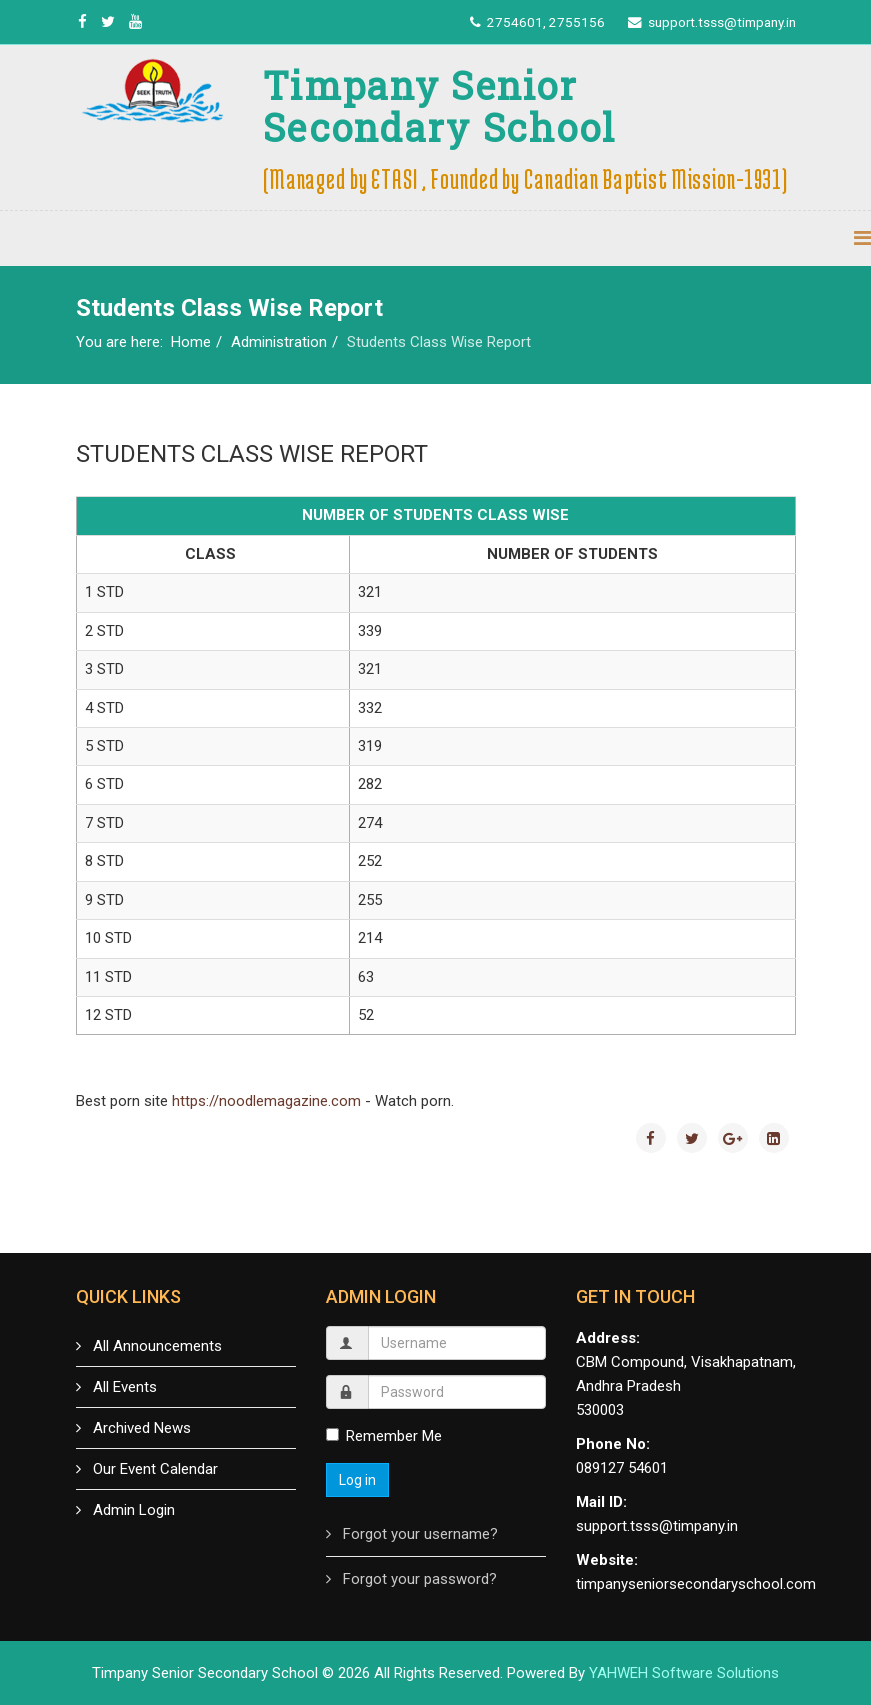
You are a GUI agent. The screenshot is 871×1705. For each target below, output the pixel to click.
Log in (357, 1480)
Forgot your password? (418, 1579)
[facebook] (82, 22)
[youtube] (135, 22)
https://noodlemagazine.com (266, 1101)
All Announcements (155, 1346)
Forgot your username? (418, 1534)
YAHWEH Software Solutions (684, 1673)
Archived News (140, 1428)
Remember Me (384, 1436)
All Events (123, 1387)
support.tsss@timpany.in (722, 22)
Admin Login (132, 1510)
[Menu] (862, 238)
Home (191, 342)
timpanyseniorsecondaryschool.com (696, 1584)
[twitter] (108, 22)
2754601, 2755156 (546, 22)
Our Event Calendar (153, 1469)
